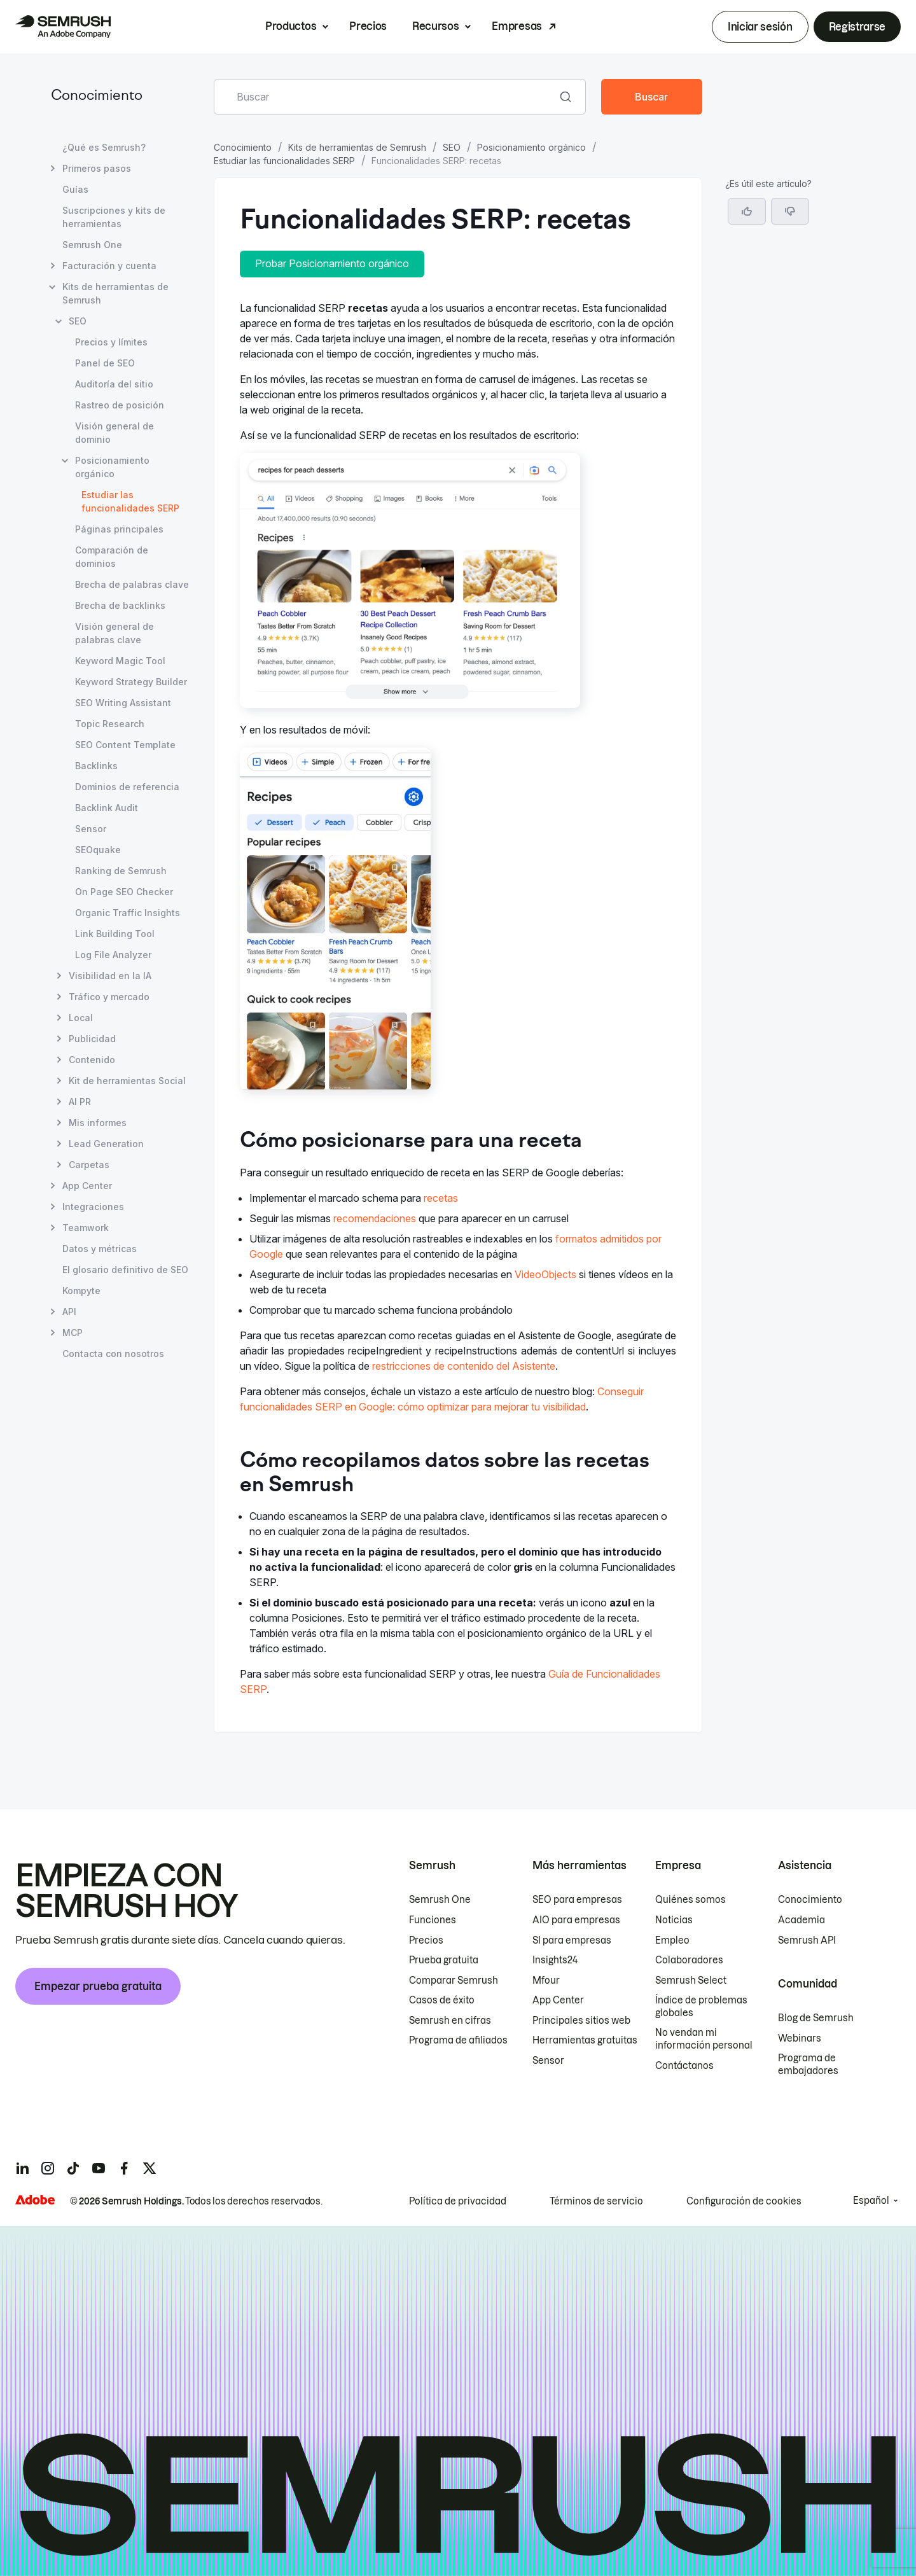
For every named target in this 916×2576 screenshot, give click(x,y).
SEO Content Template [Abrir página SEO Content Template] (125, 744)
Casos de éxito (442, 2000)
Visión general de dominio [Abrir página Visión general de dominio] (114, 433)
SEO (452, 147)
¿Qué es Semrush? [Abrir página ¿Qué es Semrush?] (104, 147)
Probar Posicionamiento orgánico (332, 263)
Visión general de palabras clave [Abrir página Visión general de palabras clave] (114, 633)
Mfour (546, 1980)
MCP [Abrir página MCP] (72, 1332)
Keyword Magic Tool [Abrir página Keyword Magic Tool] (120, 660)
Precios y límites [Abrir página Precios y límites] (111, 342)
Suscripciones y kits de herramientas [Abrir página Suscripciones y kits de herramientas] (113, 217)
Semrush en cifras (450, 2021)
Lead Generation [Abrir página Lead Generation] (106, 1143)
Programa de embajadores (808, 2064)
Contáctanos (684, 2066)
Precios (368, 26)
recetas (441, 1198)
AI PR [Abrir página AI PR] (80, 1101)
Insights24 (555, 1960)
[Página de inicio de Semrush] (63, 26)
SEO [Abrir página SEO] (78, 321)
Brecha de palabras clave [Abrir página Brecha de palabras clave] (132, 584)
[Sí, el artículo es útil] (747, 211)
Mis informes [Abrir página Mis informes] (98, 1122)
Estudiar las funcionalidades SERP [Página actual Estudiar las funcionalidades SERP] (130, 501)
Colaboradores (689, 1960)
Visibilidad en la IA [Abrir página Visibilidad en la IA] (110, 975)
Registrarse (857, 26)
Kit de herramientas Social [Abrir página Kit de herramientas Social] (127, 1080)
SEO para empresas (577, 1900)
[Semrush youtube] (98, 2168)
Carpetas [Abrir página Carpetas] (89, 1164)
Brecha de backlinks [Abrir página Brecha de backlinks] (120, 605)
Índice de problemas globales (701, 2006)
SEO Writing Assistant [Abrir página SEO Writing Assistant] (123, 702)
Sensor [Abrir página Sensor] (90, 828)
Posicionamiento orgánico (531, 147)
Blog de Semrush (816, 2018)
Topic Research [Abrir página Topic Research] (109, 723)
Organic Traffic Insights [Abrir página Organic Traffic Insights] (127, 912)
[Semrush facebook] (124, 2168)
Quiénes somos (690, 1900)
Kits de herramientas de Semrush (357, 147)
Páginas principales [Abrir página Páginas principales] (119, 529)
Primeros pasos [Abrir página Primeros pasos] (96, 168)
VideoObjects (545, 1274)
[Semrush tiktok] (73, 2168)
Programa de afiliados (458, 2040)
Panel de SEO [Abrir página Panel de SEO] (105, 363)
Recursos (435, 26)
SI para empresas (571, 1940)
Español (871, 2201)
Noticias (674, 1920)
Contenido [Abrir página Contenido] (92, 1059)
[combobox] (386, 97)
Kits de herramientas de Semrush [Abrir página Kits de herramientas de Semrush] (115, 293)
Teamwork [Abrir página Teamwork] (85, 1227)
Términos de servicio (596, 2201)
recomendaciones (374, 1218)
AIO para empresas (576, 1920)
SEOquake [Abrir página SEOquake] (98, 849)
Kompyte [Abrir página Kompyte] (81, 1290)
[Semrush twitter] (149, 2168)
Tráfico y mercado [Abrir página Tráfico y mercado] (109, 996)
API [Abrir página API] (69, 1311)
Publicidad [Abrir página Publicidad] (92, 1038)
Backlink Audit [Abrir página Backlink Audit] (106, 807)
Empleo (672, 1940)
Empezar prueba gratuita (98, 1986)
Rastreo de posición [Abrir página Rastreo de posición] (119, 405)
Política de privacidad (457, 2201)
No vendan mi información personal (704, 2039)
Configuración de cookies (744, 2201)
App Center (558, 2000)
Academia (801, 1920)
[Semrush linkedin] (22, 2168)
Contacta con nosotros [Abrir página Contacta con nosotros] (113, 1353)
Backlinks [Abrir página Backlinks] (96, 765)
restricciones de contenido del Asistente (463, 1366)
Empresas (516, 26)
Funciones (432, 1920)
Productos (290, 26)
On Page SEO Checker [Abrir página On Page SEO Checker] (124, 891)
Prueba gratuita (443, 1960)
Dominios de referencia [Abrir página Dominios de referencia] (127, 786)
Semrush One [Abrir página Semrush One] (92, 244)
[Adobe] (35, 2199)
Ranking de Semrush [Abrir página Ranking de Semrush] (121, 870)
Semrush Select (690, 1980)
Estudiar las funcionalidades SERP (284, 160)
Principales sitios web (581, 2021)
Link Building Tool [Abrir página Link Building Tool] (115, 933)
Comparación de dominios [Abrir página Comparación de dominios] (111, 557)
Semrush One (440, 1900)
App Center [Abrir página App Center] (87, 1185)
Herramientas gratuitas (584, 2040)
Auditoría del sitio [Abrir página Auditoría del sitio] (114, 384)
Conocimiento (96, 96)
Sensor (548, 2061)
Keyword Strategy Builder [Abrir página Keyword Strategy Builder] (131, 681)
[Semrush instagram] (47, 2168)
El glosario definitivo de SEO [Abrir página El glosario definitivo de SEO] (125, 1269)
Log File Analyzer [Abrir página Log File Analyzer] (113, 954)
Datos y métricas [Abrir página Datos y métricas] (99, 1248)
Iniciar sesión (760, 26)
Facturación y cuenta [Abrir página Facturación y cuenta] (109, 265)
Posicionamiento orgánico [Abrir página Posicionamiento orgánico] (112, 467)
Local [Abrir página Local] (81, 1017)
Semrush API (807, 1940)
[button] (790, 211)
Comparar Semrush (453, 1980)
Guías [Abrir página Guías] (75, 189)
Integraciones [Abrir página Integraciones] (93, 1206)
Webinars (799, 2038)
